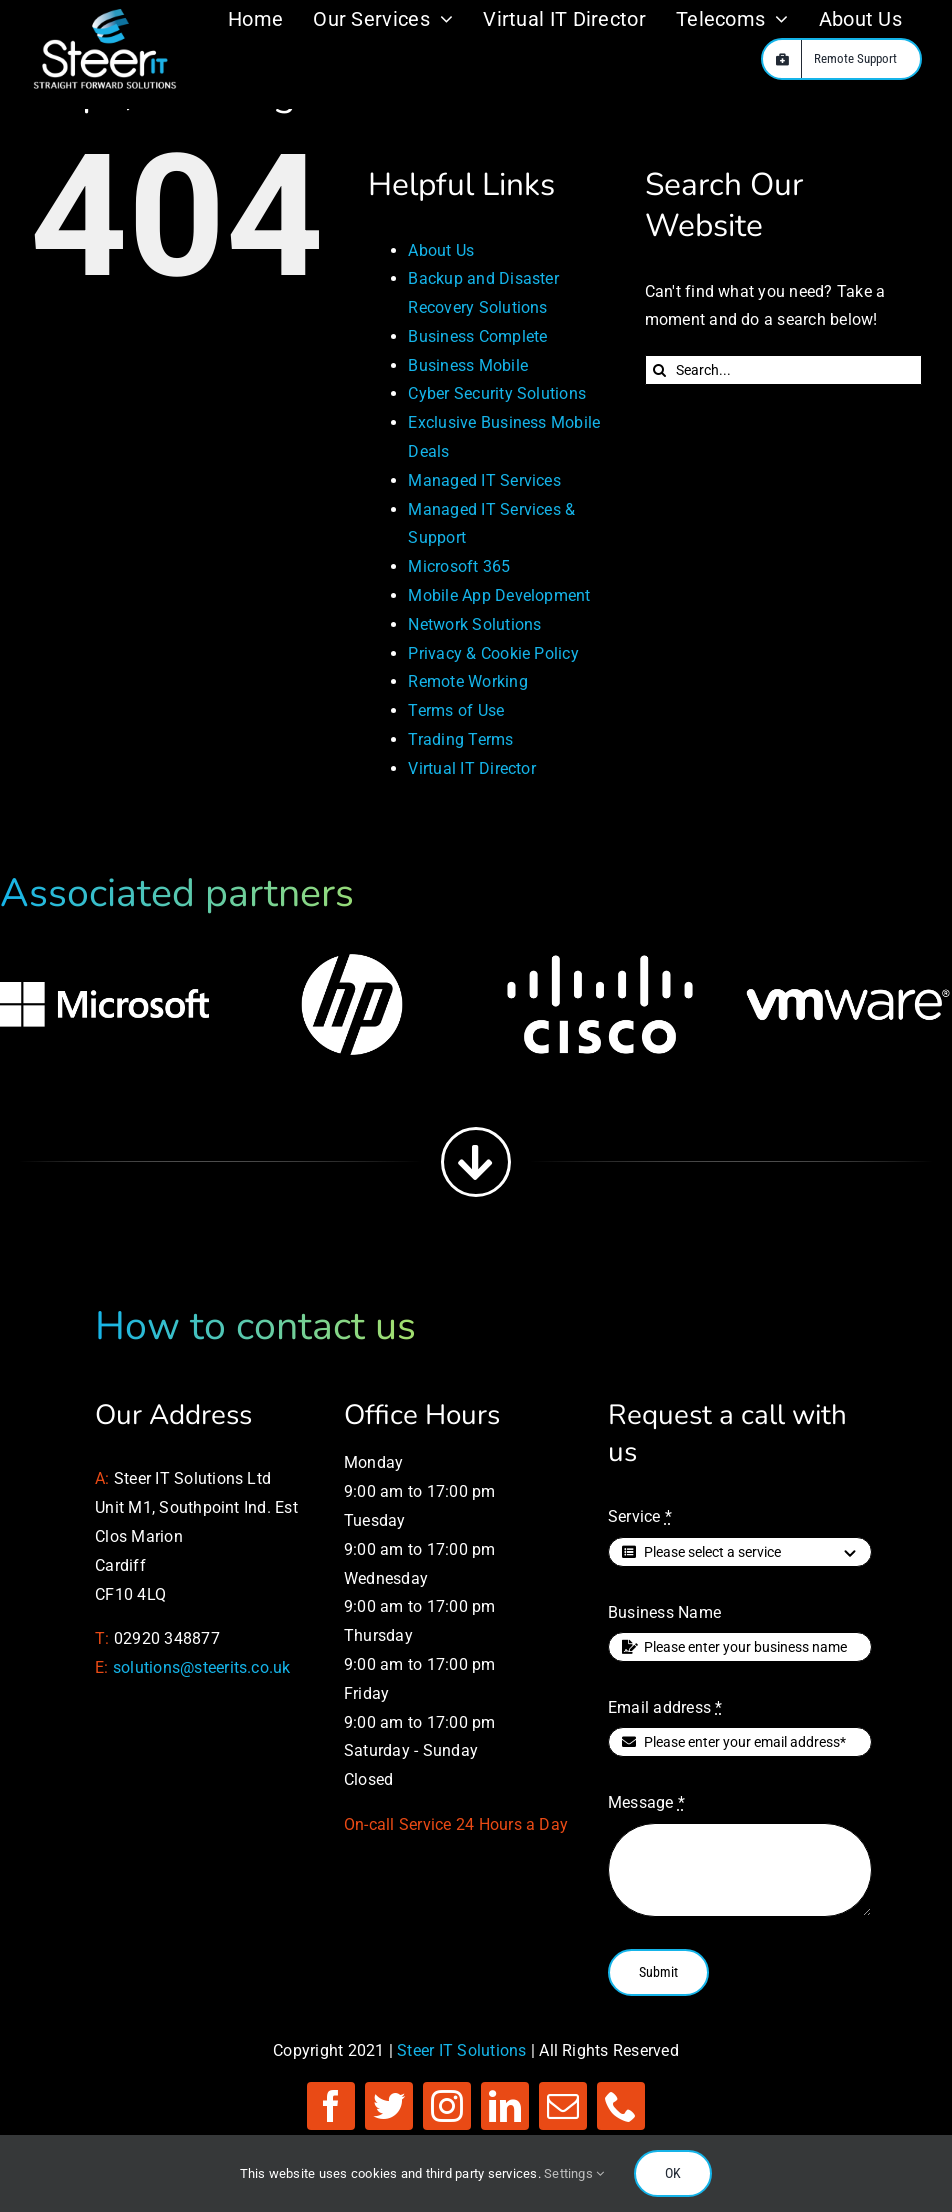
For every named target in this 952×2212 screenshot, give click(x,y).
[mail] (563, 2106)
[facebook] (331, 2106)
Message (646, 1802)
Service (640, 1516)
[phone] (621, 2106)
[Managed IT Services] (105, 13)
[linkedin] (505, 2106)
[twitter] (389, 2106)
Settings (574, 2173)
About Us (441, 250)
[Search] (660, 370)
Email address (665, 1707)
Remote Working (467, 681)
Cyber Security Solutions (497, 393)
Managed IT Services (484, 480)
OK (673, 2173)
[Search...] (783, 370)
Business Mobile (468, 365)
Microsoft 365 (459, 566)
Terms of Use (456, 710)
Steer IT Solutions (461, 2050)
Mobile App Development (499, 595)
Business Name (664, 1612)
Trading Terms (460, 739)
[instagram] (447, 2106)
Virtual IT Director (472, 768)
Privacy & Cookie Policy (493, 653)
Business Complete (477, 336)
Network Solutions (474, 624)
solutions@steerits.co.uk (202, 1667)
